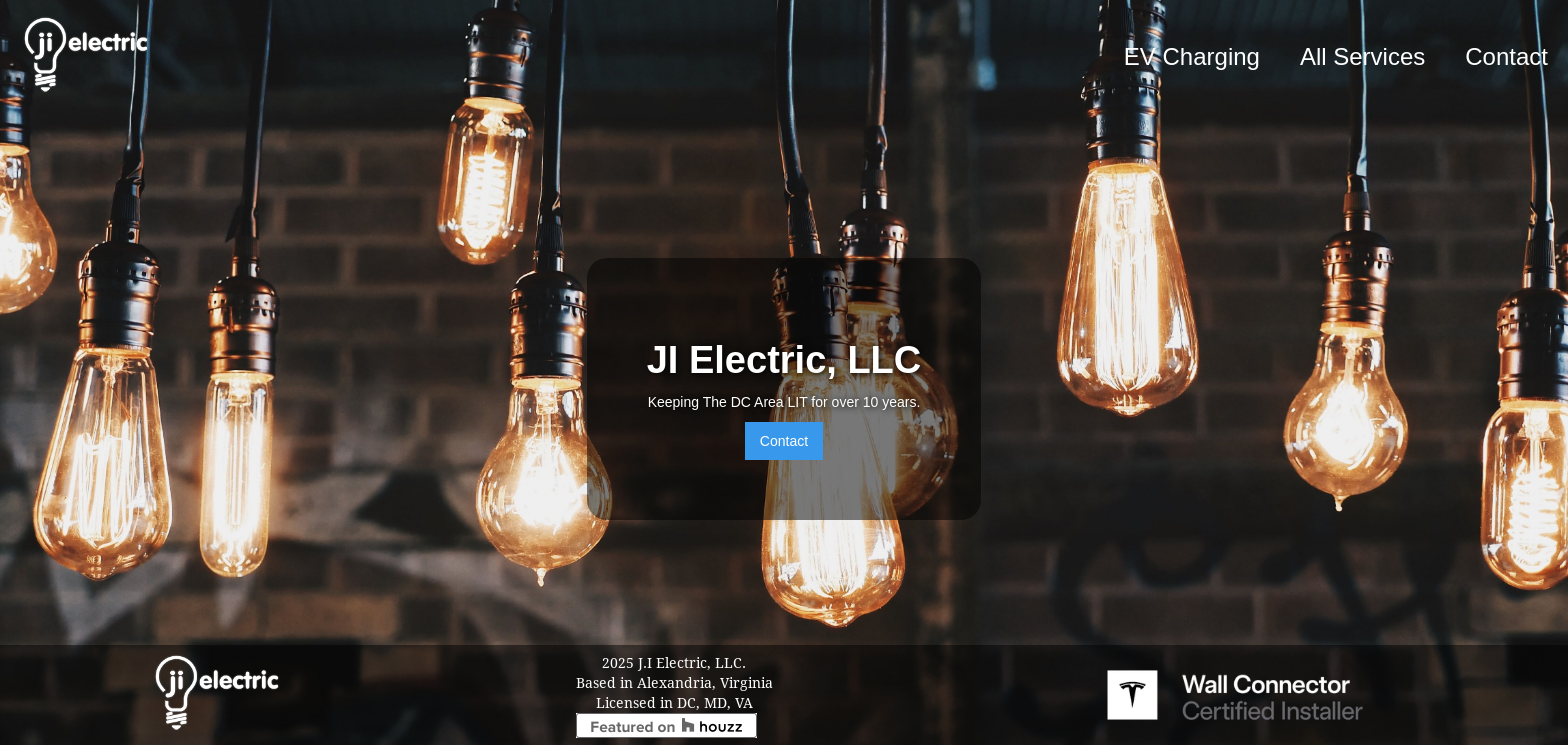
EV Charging (1192, 56)
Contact (1506, 56)
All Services (1362, 56)
